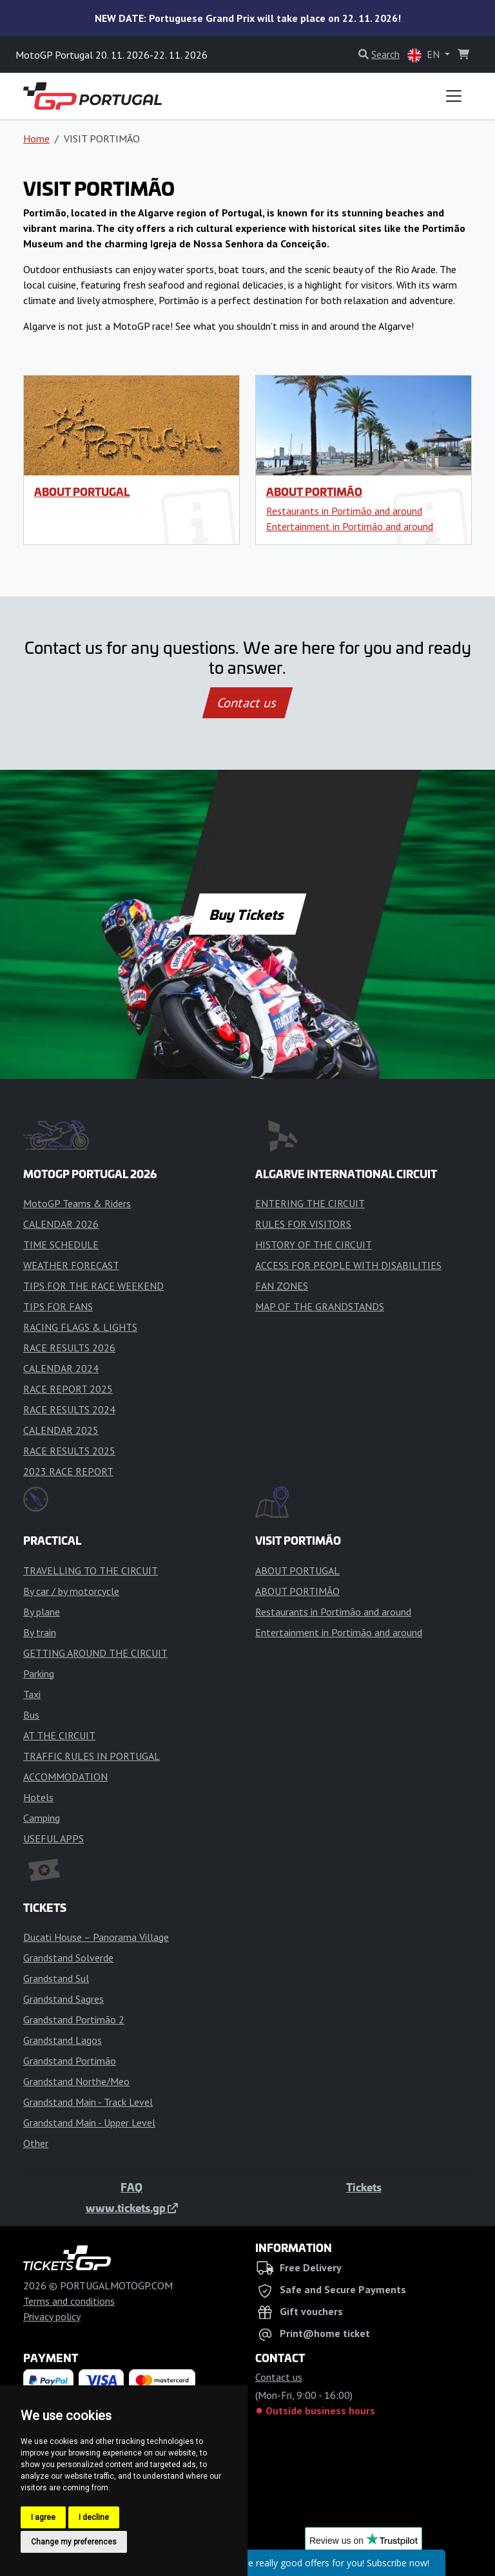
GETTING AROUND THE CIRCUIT (95, 1652)
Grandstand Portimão (69, 2060)
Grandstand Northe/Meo (76, 2081)
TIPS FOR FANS (58, 1306)
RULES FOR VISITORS (303, 1223)
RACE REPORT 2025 (68, 1388)
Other (35, 2143)
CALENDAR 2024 (61, 1368)
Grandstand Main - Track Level (88, 2101)
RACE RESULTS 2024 (69, 1409)
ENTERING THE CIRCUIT (310, 1203)
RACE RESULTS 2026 (69, 1347)
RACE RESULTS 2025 (69, 1450)
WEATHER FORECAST (71, 1265)
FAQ (131, 2187)
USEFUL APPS (53, 1838)
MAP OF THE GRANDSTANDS (319, 1306)
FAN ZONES (281, 1285)
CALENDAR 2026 (61, 1223)
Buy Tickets (247, 914)
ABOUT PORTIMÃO (314, 491)
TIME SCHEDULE (61, 1244)
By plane (41, 1611)
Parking (38, 1673)
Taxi (32, 1694)
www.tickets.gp (132, 2207)
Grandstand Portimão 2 (73, 2019)
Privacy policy (52, 2316)
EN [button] (424, 55)
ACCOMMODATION (65, 1776)
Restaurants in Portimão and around (344, 510)
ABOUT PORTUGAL (82, 491)
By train (39, 1632)
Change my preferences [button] (74, 2541)
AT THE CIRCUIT (59, 1735)
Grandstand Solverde (68, 1957)
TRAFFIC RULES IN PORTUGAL (91, 1756)
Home (36, 138)
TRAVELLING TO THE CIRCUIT (90, 1570)
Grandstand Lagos (62, 2040)
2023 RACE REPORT (68, 1471)
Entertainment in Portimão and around (349, 526)
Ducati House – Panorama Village (96, 1937)
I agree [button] (43, 2517)
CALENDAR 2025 (61, 1430)
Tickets (364, 2187)
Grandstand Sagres (63, 1998)
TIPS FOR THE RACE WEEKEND (93, 1285)
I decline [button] (94, 2517)
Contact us (247, 702)
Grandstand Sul (56, 1978)
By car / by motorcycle (71, 1591)
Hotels (38, 1797)
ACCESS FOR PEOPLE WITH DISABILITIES (348, 1265)
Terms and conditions (69, 2301)
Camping (41, 1817)
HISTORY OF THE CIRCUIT (313, 1244)
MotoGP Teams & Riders (77, 1203)
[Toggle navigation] (454, 96)
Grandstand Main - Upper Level (89, 2122)
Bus (31, 1714)
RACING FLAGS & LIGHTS (80, 1327)
